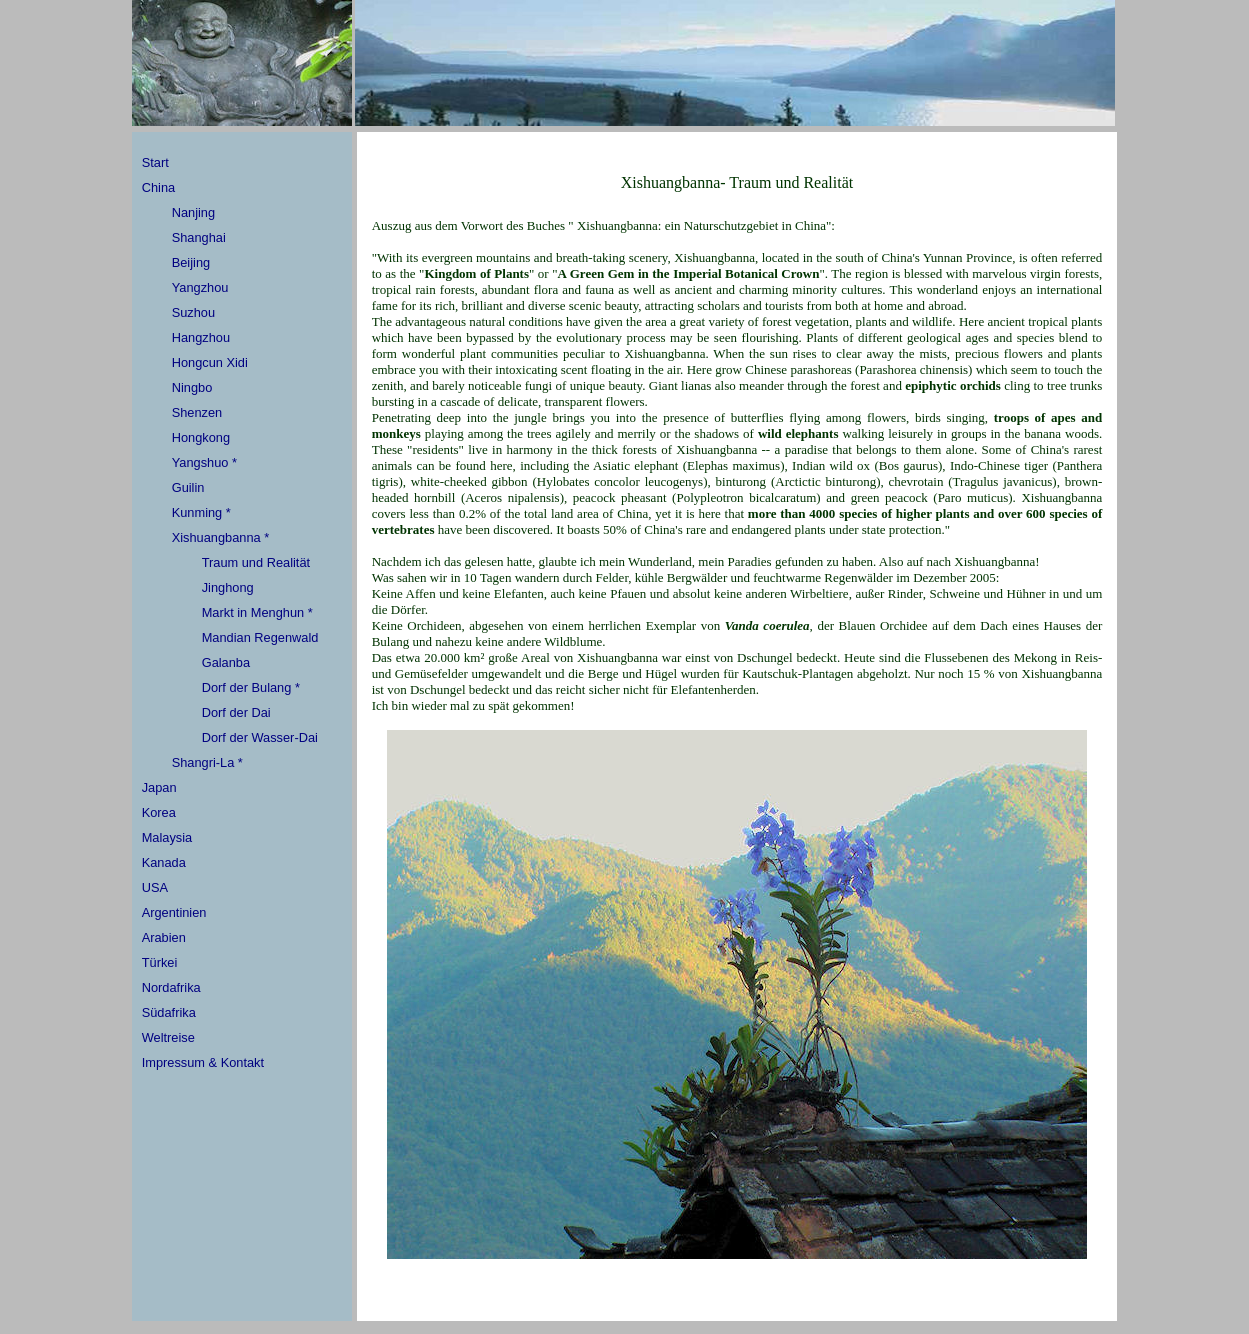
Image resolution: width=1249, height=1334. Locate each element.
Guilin (188, 487)
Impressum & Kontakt (203, 1062)
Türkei (160, 962)
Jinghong (228, 587)
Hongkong (201, 437)
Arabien (164, 937)
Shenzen (197, 412)
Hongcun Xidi (210, 362)
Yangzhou (200, 287)
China (158, 187)
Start (155, 162)
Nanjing (193, 212)
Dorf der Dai (236, 712)
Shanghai (199, 237)
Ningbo (192, 387)
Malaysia (167, 837)
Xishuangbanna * (220, 537)
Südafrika (169, 1012)
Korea (159, 812)
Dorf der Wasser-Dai (260, 737)
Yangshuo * (204, 462)
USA (155, 887)
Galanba (226, 662)
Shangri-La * (207, 762)
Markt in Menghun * (257, 612)
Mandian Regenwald (260, 637)
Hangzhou (201, 337)
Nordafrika (171, 987)
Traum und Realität (256, 562)
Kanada (164, 862)
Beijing (191, 262)
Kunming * (201, 512)
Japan (159, 787)
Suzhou (193, 312)
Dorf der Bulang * (251, 687)
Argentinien (174, 912)
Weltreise (168, 1037)
